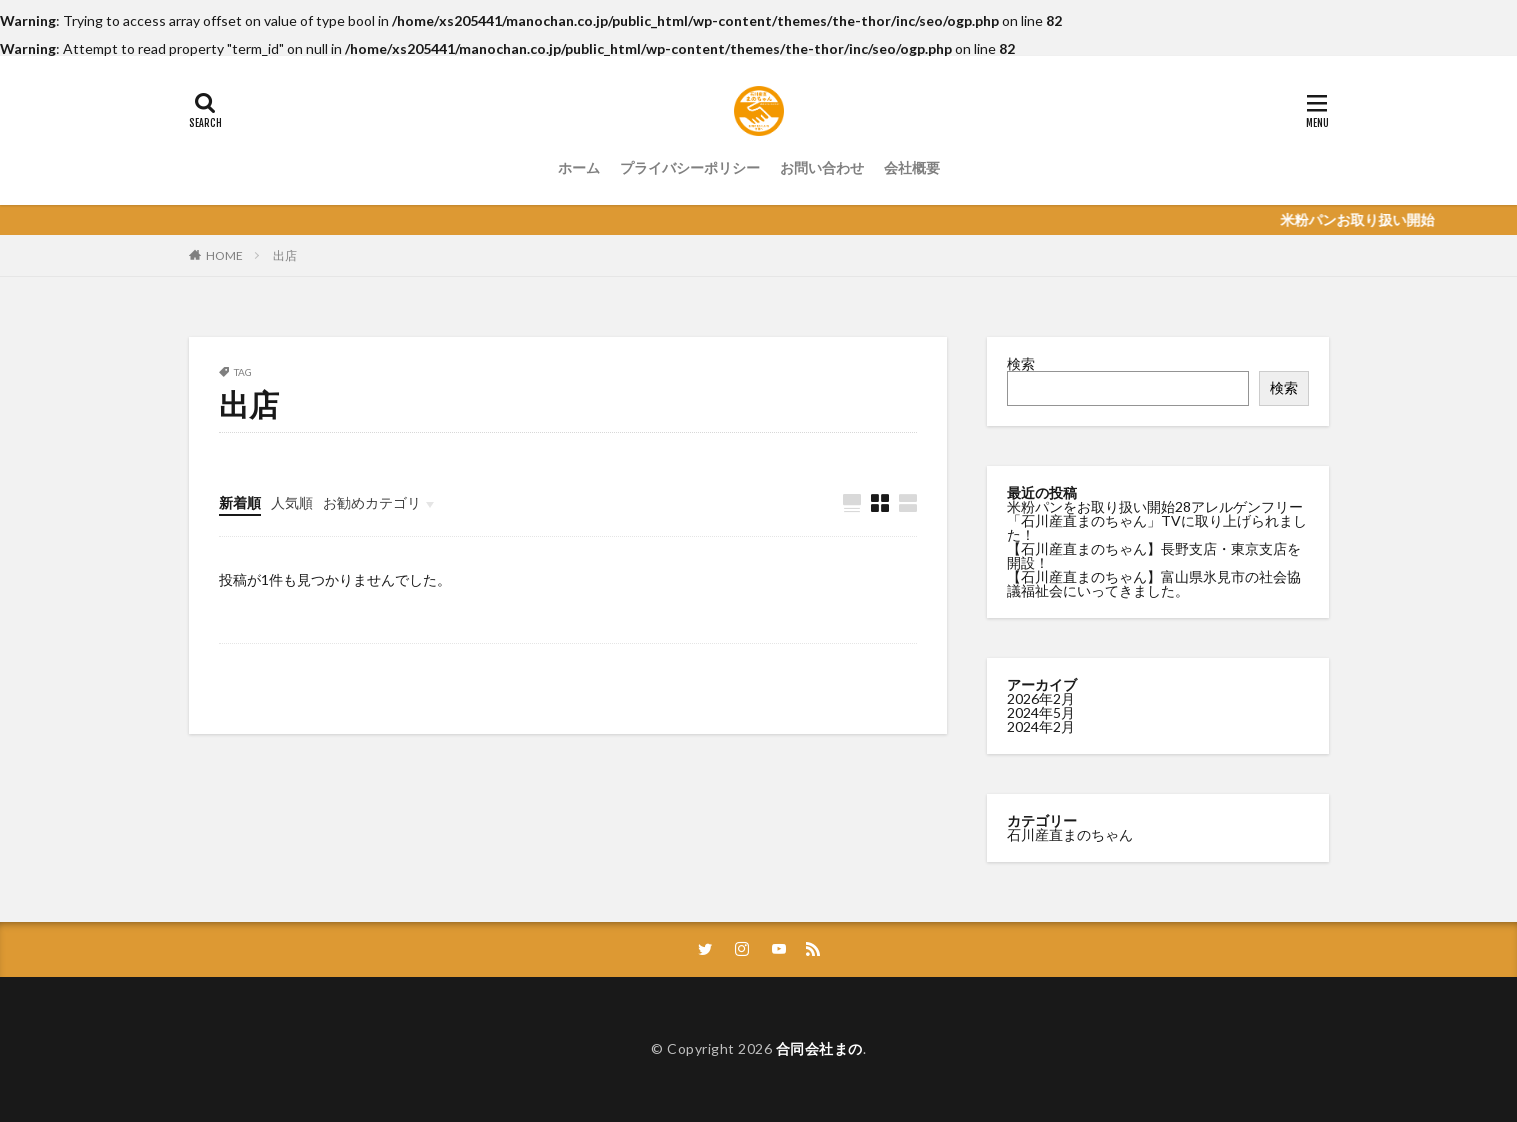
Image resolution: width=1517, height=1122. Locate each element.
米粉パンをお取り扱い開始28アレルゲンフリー (1155, 506)
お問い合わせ (822, 167)
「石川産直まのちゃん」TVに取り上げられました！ (1157, 527)
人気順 (292, 502)
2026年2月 (1041, 697)
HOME (224, 255)
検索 (1021, 363)
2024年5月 (1041, 711)
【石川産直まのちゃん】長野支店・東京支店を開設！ (1154, 555)
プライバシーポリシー (690, 167)
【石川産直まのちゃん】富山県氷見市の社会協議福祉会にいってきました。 (1154, 583)
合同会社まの (819, 1048)
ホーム (579, 167)
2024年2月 (1041, 725)
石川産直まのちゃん (1070, 833)
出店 (285, 255)
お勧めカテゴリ (372, 502)
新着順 (240, 502)
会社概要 (912, 167)
